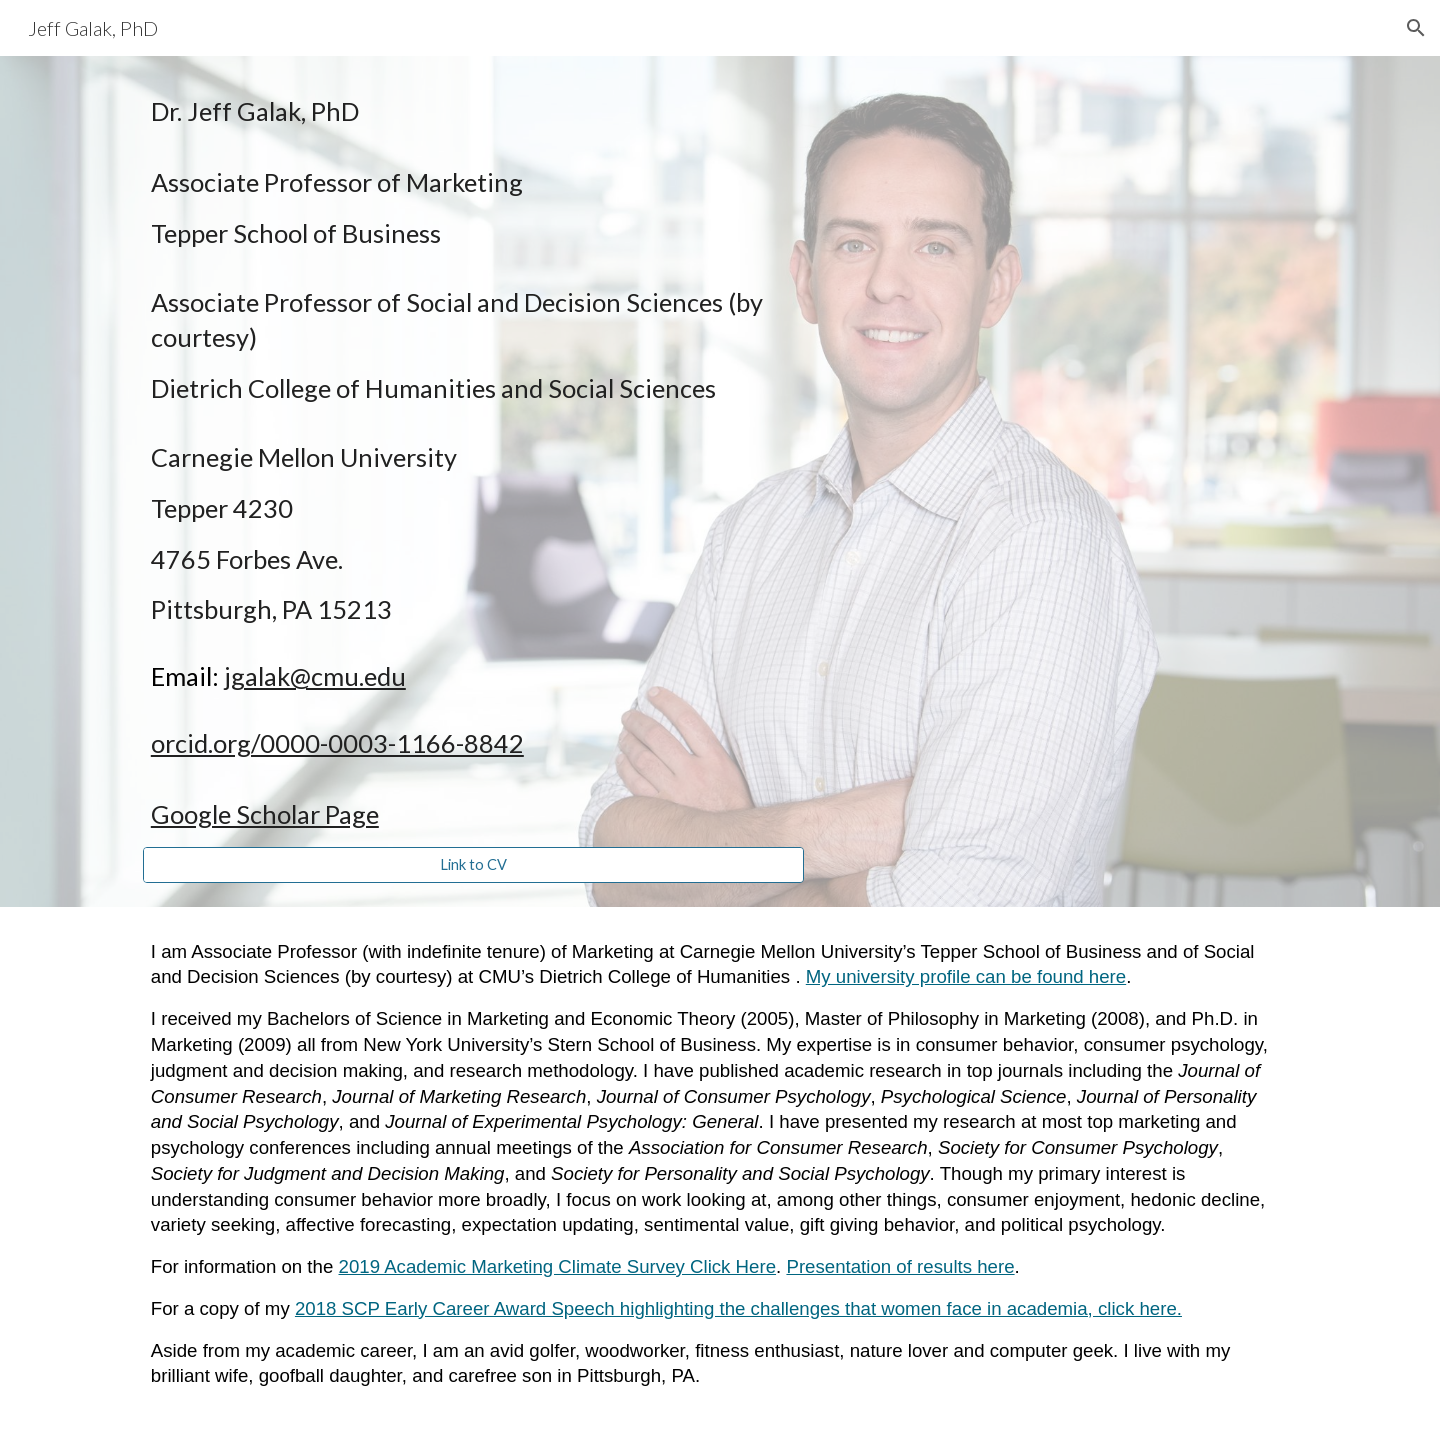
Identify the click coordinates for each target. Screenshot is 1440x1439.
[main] (473, 463)
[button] (1416, 28)
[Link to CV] (473, 865)
